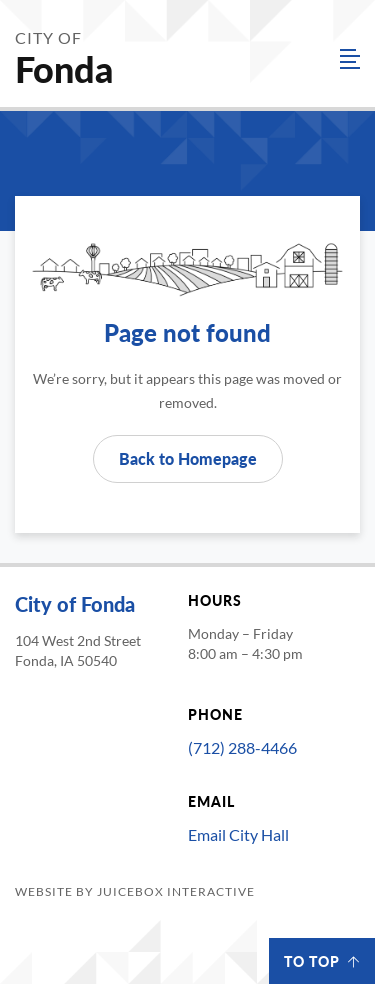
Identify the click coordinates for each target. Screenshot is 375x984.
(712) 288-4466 (242, 747)
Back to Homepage (188, 458)
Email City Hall (238, 834)
